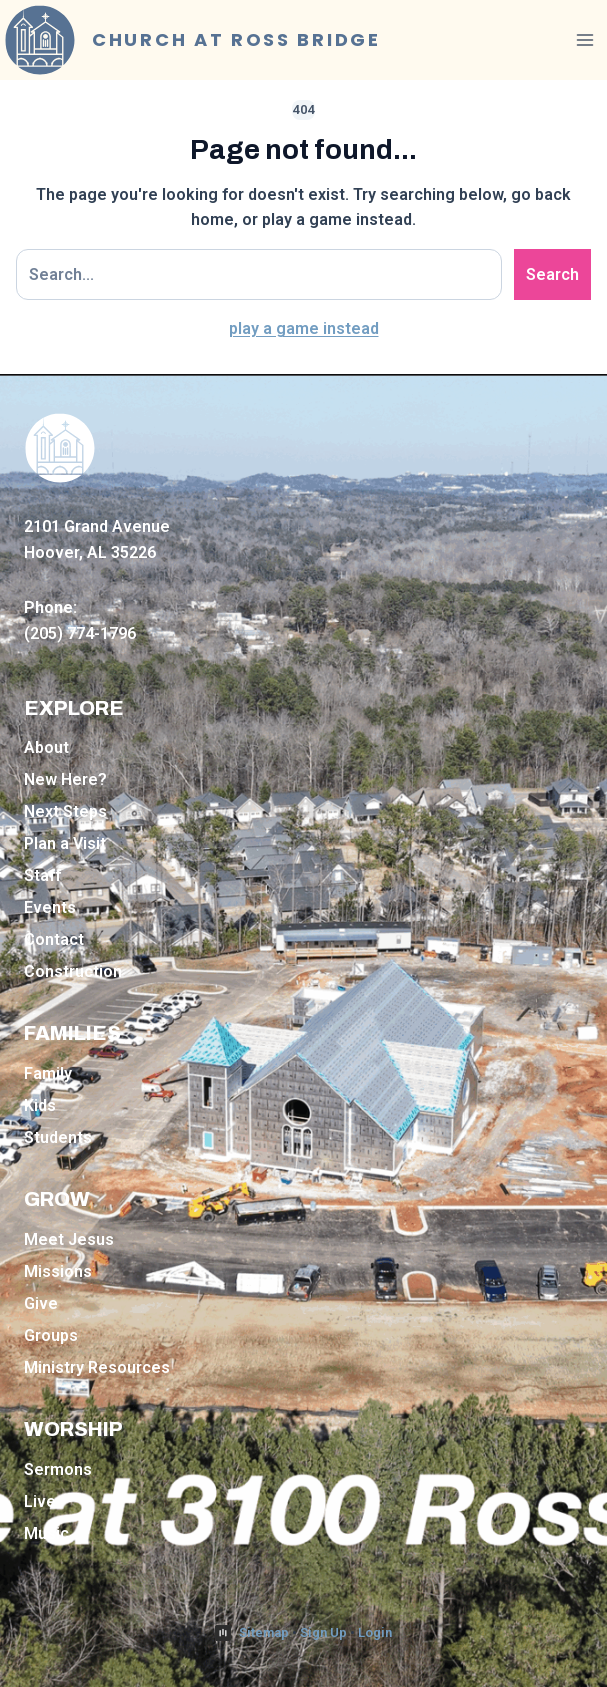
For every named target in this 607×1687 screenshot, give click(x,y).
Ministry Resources (97, 1367)
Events (50, 907)
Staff (42, 875)
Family (48, 1073)
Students (58, 1137)
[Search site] (259, 275)
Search (552, 274)
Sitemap (264, 1632)
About (46, 747)
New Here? (65, 779)
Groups (51, 1335)
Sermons (58, 1469)
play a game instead (304, 328)
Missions (58, 1271)
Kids (40, 1105)
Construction (73, 971)
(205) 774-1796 (80, 633)
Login (375, 1632)
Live (40, 1501)
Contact (54, 939)
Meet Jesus (69, 1239)
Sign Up (323, 1632)
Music (46, 1533)
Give (41, 1303)
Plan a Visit (65, 843)
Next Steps (65, 811)
